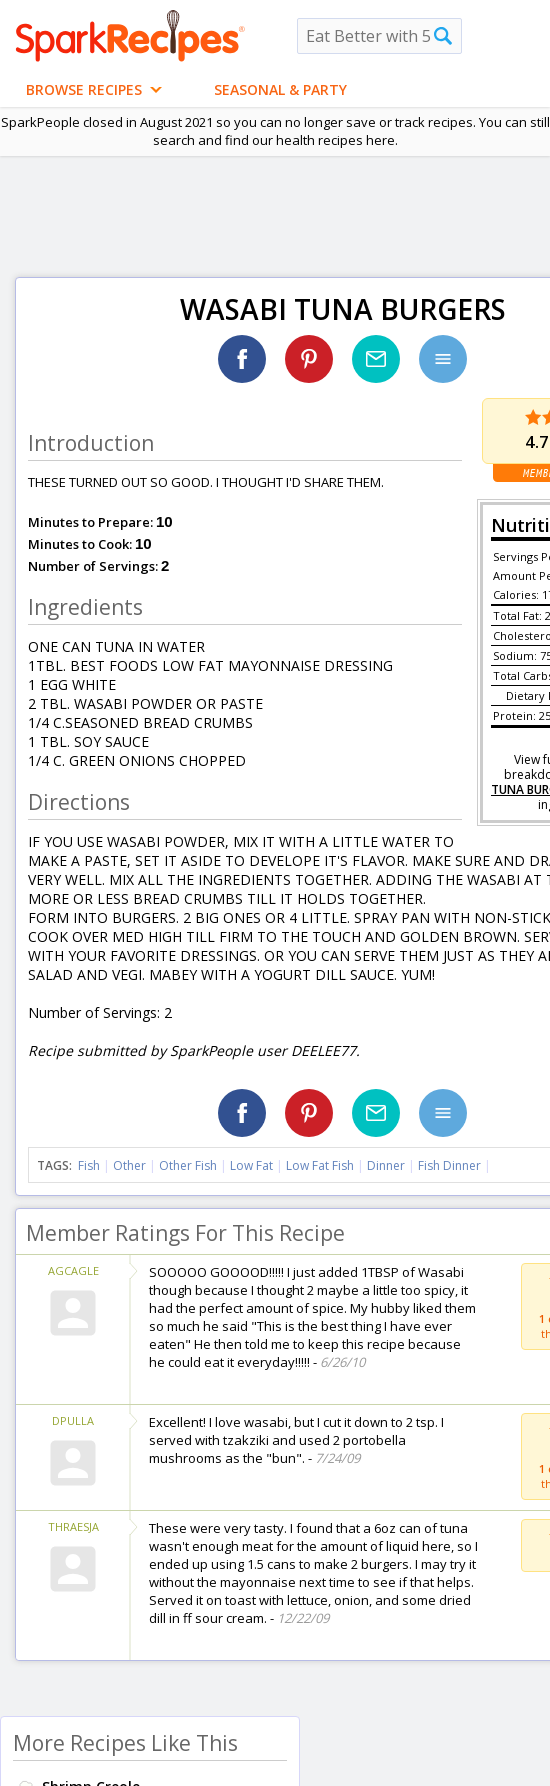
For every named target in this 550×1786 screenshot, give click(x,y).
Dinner (386, 1165)
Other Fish (188, 1165)
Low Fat (251, 1165)
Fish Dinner (449, 1165)
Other (129, 1165)
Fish (89, 1165)
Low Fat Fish (320, 1165)
